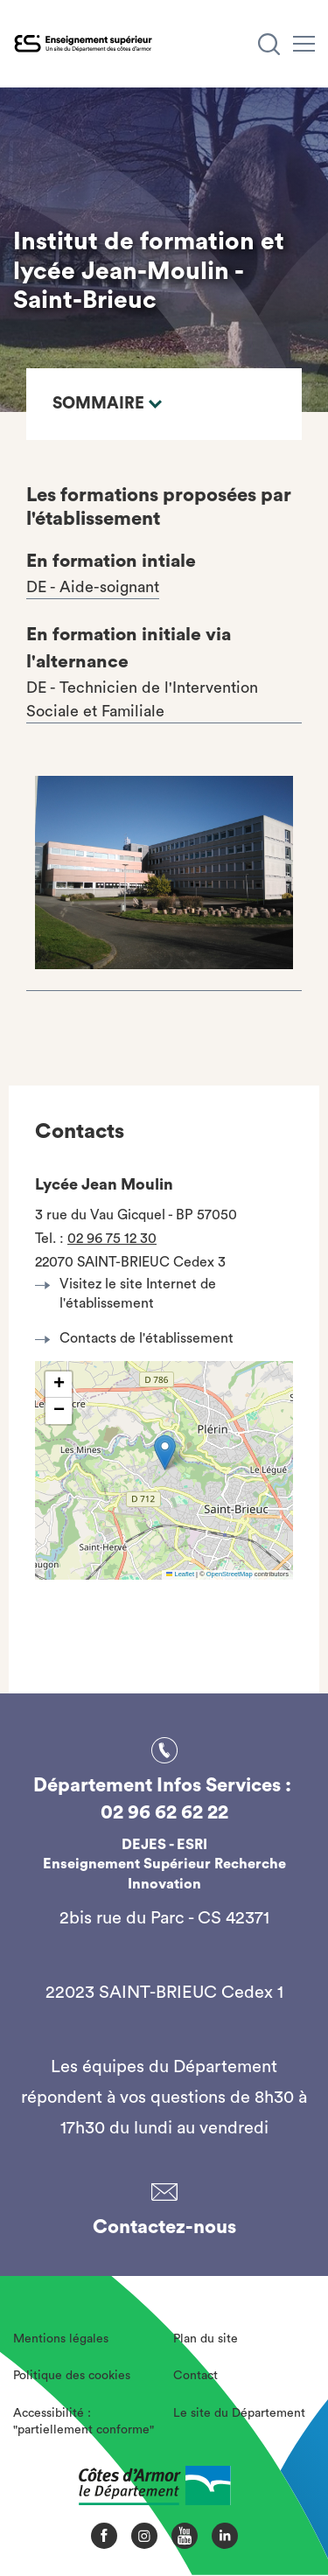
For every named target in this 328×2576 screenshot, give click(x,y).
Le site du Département (239, 2413)
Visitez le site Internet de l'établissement (130, 1293)
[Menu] (304, 43)
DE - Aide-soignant (92, 587)
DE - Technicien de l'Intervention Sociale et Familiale (142, 699)
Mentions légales (60, 2339)
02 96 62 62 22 (164, 1812)
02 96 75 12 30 (112, 1239)
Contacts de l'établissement (139, 1338)
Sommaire (107, 403)
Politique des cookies (71, 2376)
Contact (195, 2376)
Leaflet (180, 1574)
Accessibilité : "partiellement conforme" (83, 2422)
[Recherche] (269, 44)
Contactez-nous (164, 2227)
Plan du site (205, 2339)
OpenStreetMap (229, 1574)
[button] (165, 1452)
